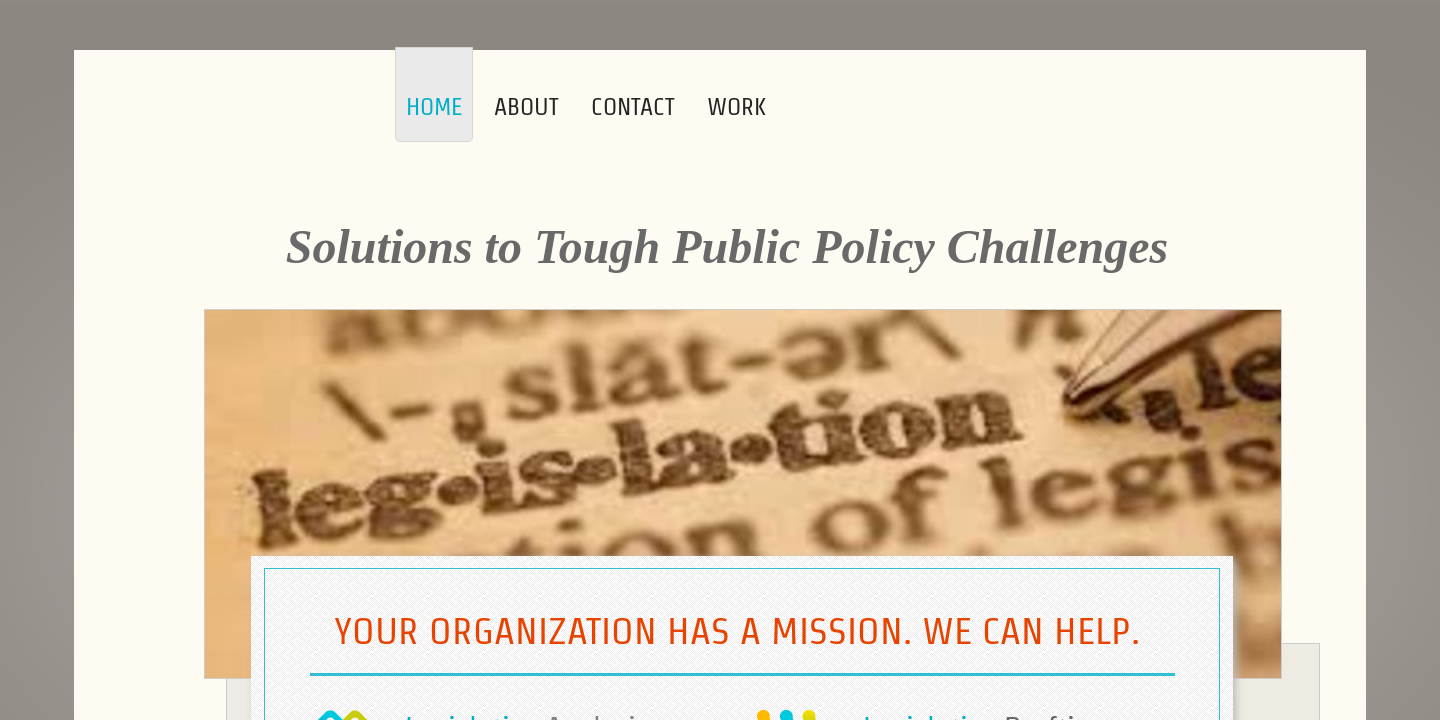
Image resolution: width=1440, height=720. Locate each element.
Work (736, 106)
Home (434, 106)
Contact (633, 106)
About (526, 106)
